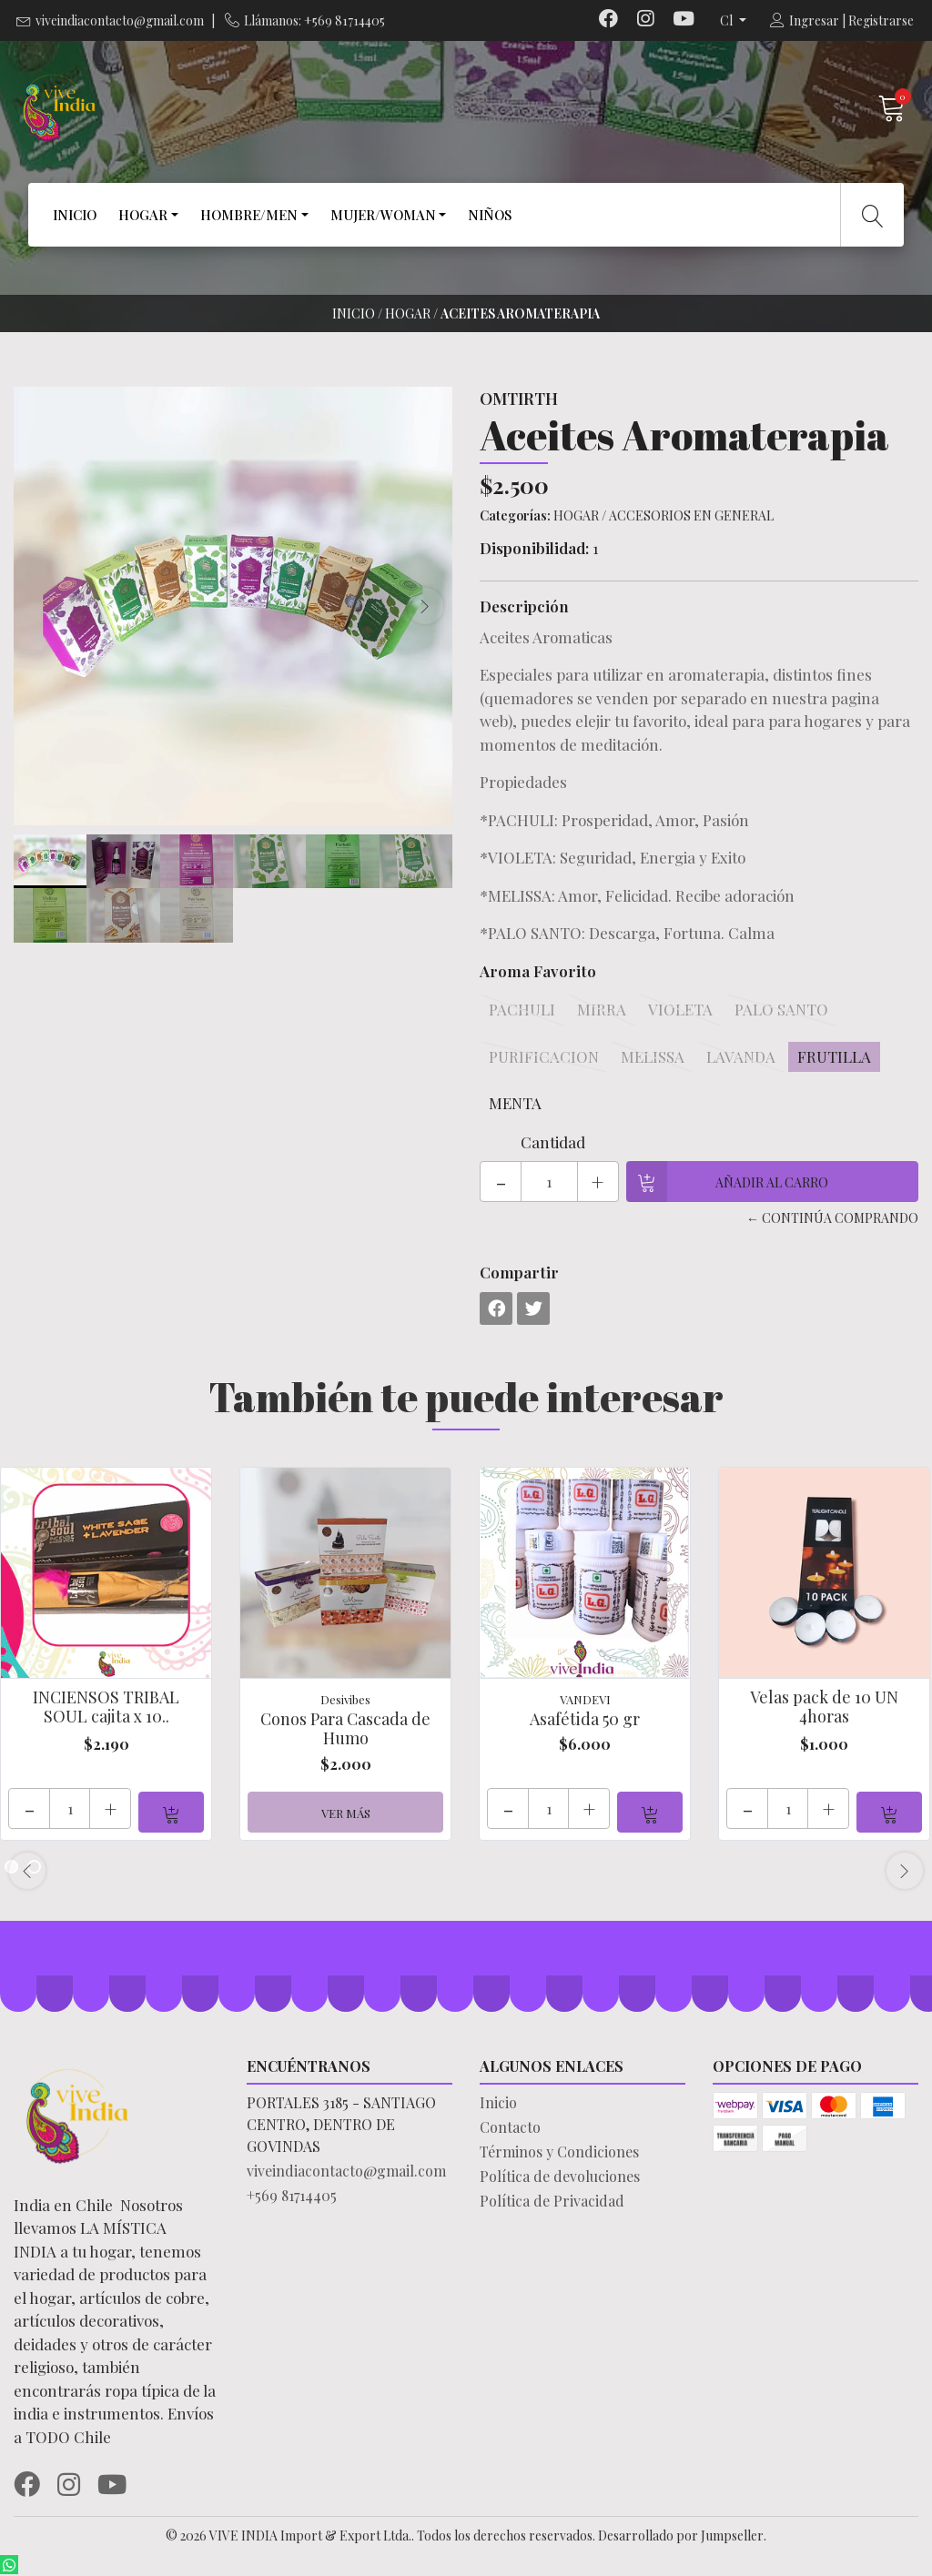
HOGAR (142, 215)
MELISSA (652, 1056)
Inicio (353, 313)
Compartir (519, 1272)
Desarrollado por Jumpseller (681, 2535)
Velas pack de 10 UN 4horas (824, 1707)
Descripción (524, 606)
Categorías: (515, 515)
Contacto (510, 2127)
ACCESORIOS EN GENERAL (691, 515)
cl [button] (727, 20)
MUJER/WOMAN (383, 215)
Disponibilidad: (534, 548)
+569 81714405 (292, 2195)
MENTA (515, 1103)
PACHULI (522, 1009)
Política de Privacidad (552, 2200)
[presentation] (425, 606)
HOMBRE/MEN (249, 215)
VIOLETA (680, 1009)
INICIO (74, 215)
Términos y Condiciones (559, 2151)
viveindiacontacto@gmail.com (119, 20)
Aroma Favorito (538, 971)
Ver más (345, 1813)
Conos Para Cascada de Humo (345, 1729)
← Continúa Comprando (832, 1218)
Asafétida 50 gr (585, 1719)
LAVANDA (740, 1056)
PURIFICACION (544, 1056)
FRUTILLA (834, 1056)
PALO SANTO (781, 1009)
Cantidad (553, 1142)
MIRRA (601, 1009)
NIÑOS (490, 215)
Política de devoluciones (560, 2176)
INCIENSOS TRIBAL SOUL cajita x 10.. (106, 1707)
